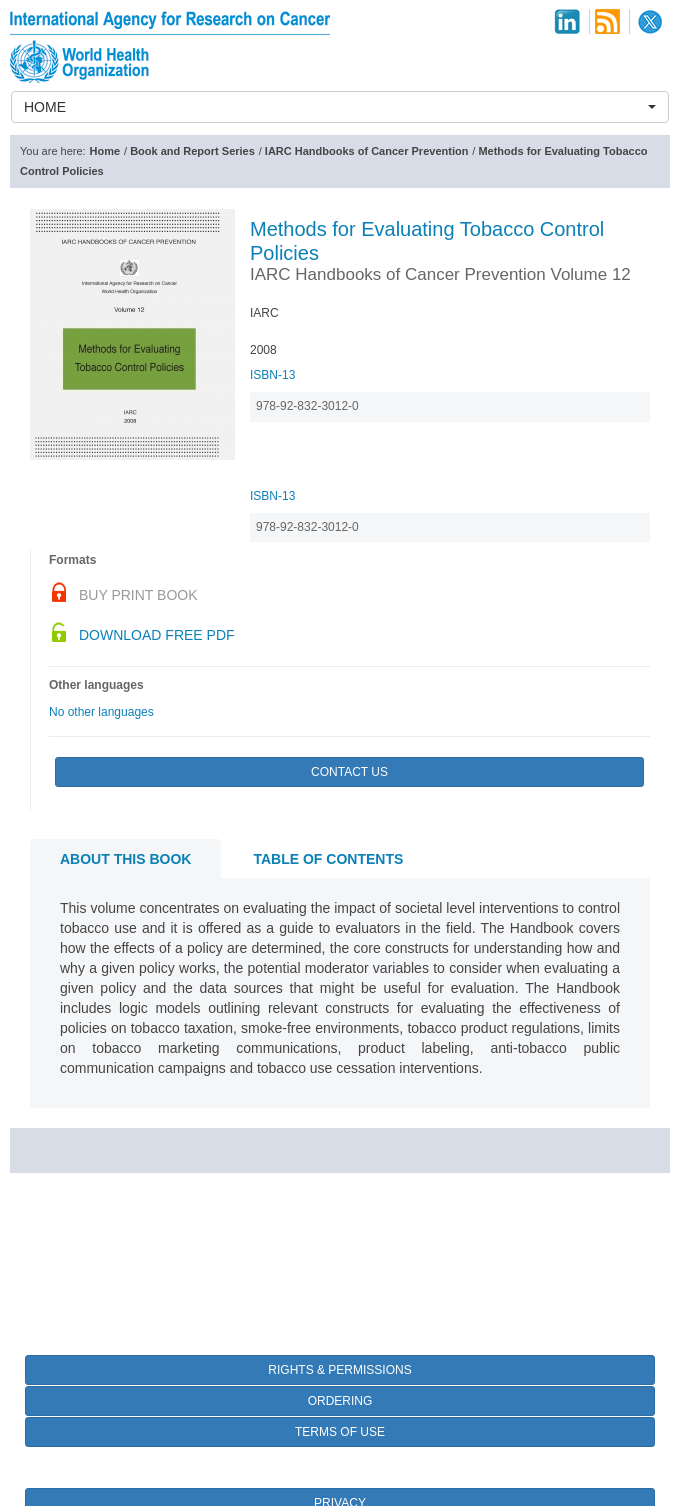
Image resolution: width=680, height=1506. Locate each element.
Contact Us (349, 772)
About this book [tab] (125, 859)
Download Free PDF (157, 635)
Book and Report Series (192, 151)
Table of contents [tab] (328, 859)
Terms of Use (340, 1432)
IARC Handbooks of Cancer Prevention (367, 151)
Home (105, 151)
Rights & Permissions (339, 1370)
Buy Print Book (138, 595)
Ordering (340, 1401)
